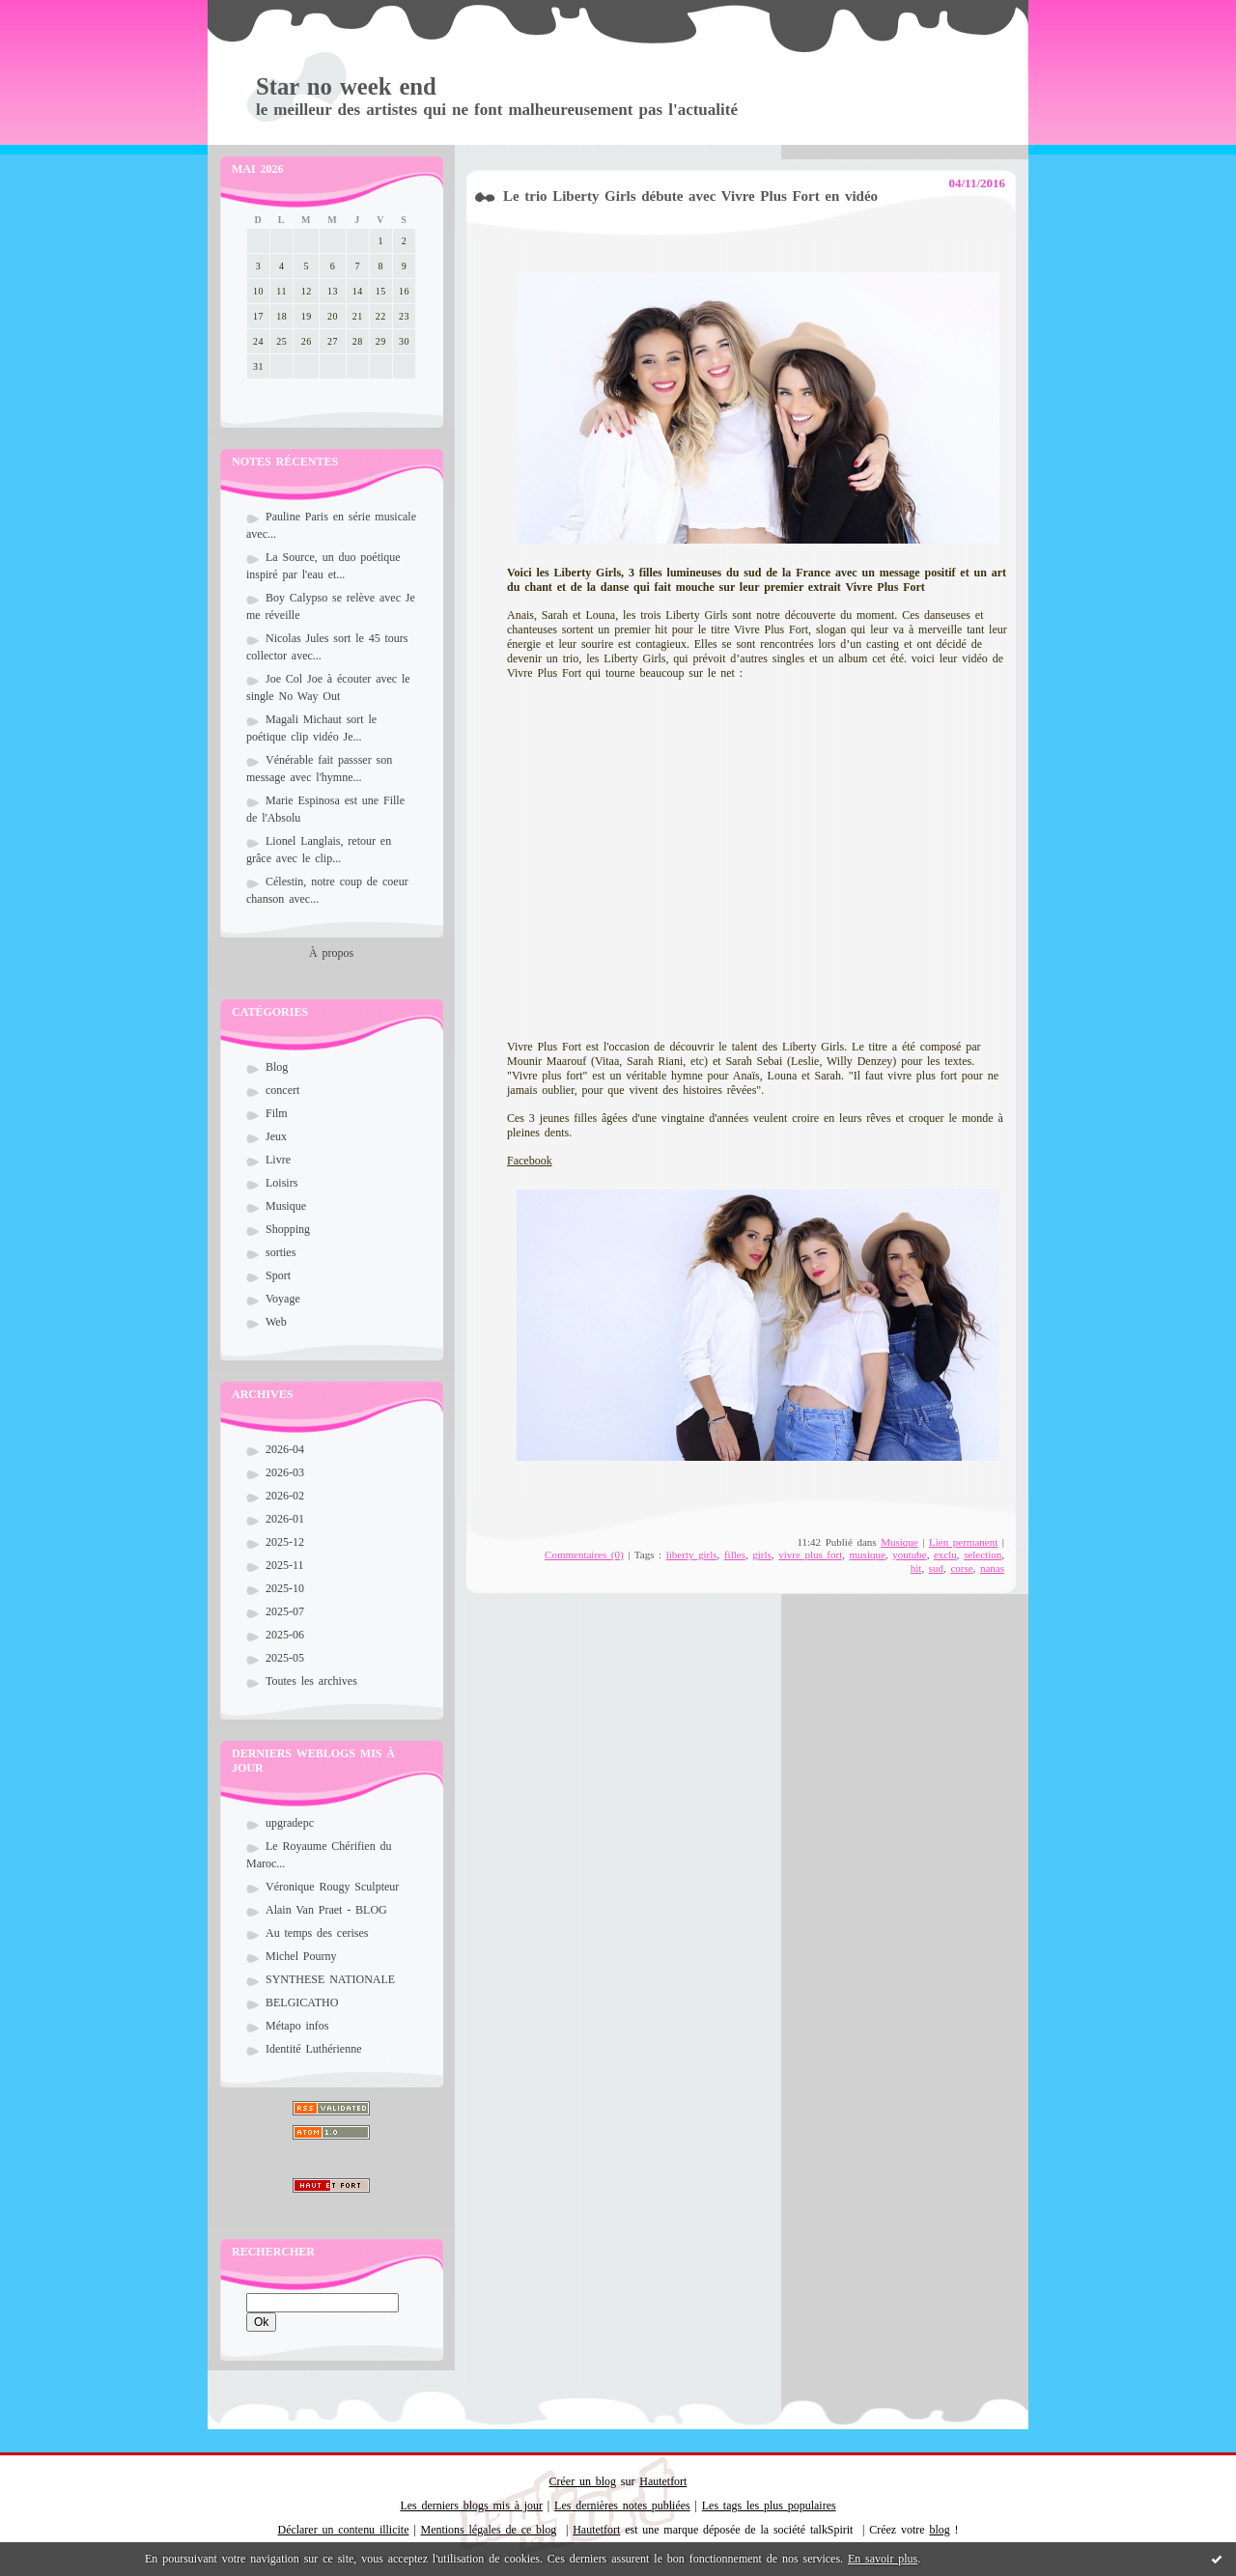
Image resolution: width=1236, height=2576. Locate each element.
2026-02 (285, 1495)
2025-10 (285, 1588)
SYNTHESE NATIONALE (330, 1979)
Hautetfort (663, 2481)
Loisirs (281, 1183)
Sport (278, 1275)
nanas (992, 1568)
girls (762, 1554)
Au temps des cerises (317, 1933)
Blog (277, 1067)
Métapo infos (297, 2025)
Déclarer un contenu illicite (343, 2529)
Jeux (276, 1136)
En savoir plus (882, 2558)
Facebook (529, 1160)
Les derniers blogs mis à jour (471, 2505)
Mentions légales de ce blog (489, 2529)
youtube (909, 1554)
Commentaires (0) (584, 1554)
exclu (945, 1554)
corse (961, 1568)
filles (734, 1554)
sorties (280, 1252)
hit (916, 1568)
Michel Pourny (301, 1956)
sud (936, 1568)
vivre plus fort (810, 1554)
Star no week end (346, 86)
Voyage (283, 1298)
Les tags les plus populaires (769, 2505)
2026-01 (285, 1519)
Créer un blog (582, 2481)
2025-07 (285, 1611)
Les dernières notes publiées (622, 2505)
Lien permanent (963, 1542)
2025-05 (285, 1658)
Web (276, 1322)
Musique (286, 1206)
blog (939, 2529)
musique (867, 1554)
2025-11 (285, 1565)
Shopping (288, 1229)
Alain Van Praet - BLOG (326, 1910)
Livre (278, 1159)
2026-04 (285, 1449)
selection (982, 1554)
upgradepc (290, 1823)
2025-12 (285, 1542)
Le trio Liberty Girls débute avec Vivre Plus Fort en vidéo (690, 196)
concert (282, 1090)
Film (277, 1113)
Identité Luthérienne (313, 2049)
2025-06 (285, 1634)
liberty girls (691, 1554)
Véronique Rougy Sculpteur (332, 1886)
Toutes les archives (311, 1681)
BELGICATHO (302, 2002)
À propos (331, 953)
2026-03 (285, 1472)
